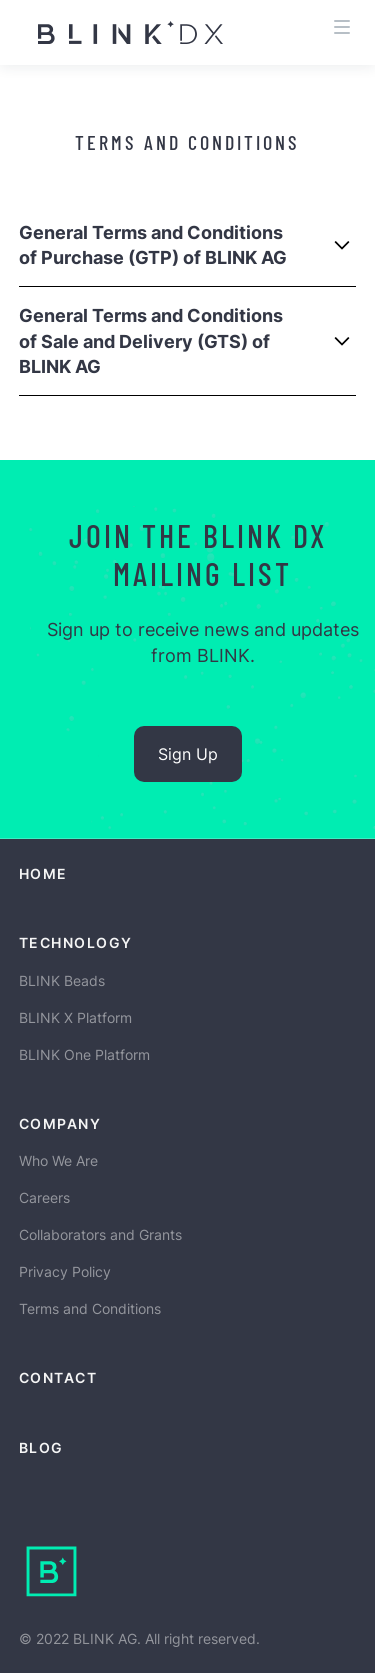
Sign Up (188, 754)
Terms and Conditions (90, 1308)
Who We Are (58, 1160)
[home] (111, 32)
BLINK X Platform (75, 1017)
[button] (342, 20)
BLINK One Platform (84, 1054)
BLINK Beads (62, 980)
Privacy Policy (65, 1271)
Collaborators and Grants (100, 1234)
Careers (44, 1197)
